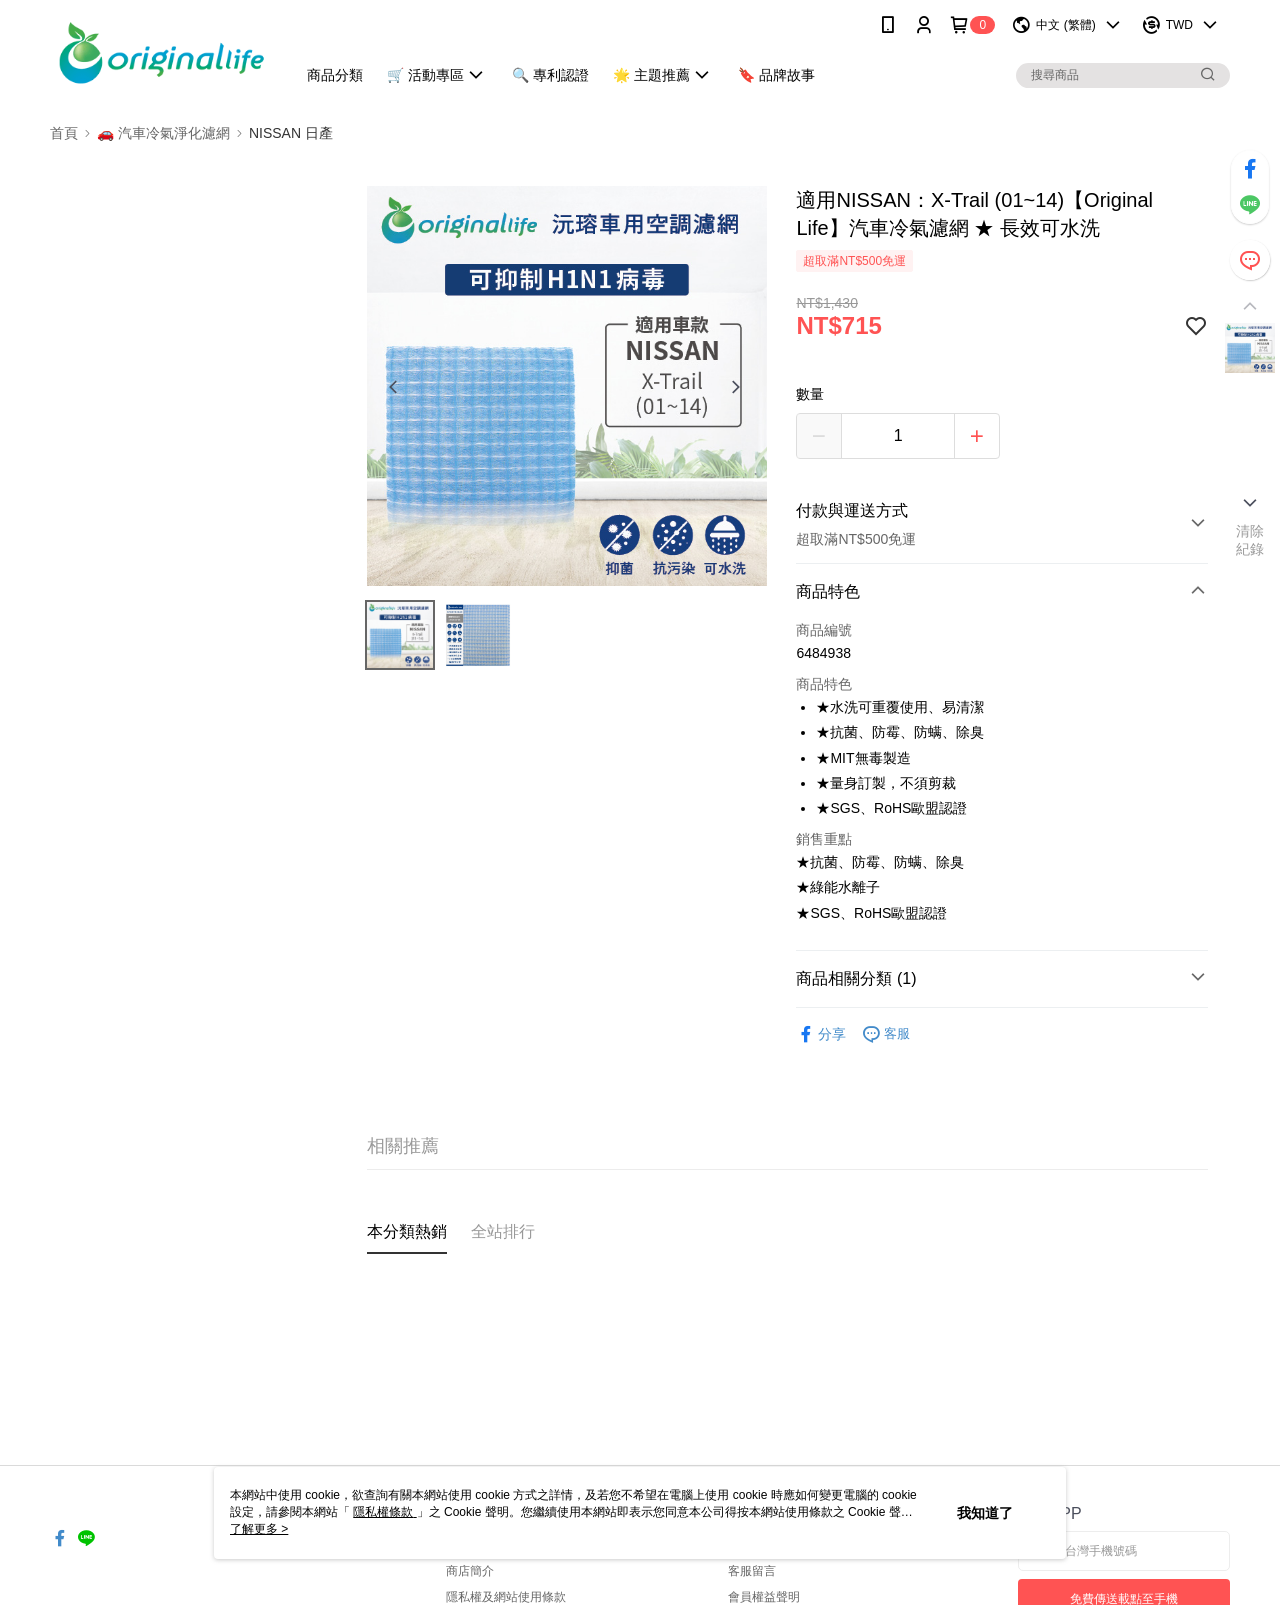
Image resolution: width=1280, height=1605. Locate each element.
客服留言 (752, 1571)
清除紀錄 (1250, 540)
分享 (821, 1034)
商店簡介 (470, 1571)
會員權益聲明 (764, 1597)
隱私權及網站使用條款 (506, 1597)
